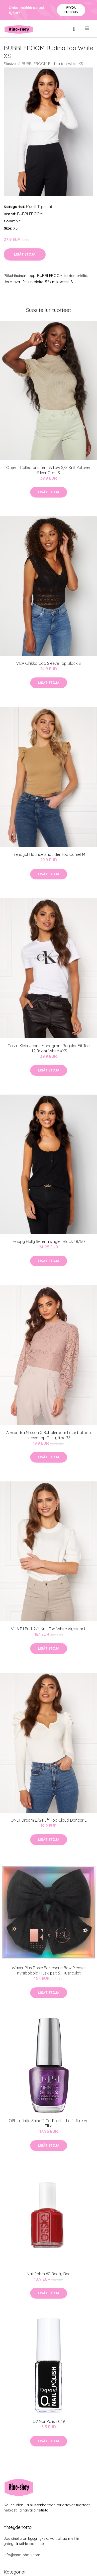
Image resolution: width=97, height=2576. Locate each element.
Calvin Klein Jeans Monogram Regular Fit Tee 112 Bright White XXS (48, 1048)
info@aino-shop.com (22, 2554)
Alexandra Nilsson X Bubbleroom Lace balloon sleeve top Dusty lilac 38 (48, 1435)
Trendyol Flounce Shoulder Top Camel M (48, 854)
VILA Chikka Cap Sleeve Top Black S (48, 663)
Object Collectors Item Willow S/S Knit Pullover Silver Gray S (48, 470)
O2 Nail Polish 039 (48, 2421)
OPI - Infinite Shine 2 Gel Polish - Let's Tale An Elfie (49, 2123)
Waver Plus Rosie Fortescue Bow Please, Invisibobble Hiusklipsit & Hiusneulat (48, 1970)
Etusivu (10, 63)
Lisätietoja (24, 254)
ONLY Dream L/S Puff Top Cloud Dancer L (48, 1820)
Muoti (31, 206)
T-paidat (44, 206)
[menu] (87, 28)
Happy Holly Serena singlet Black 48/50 (48, 1241)
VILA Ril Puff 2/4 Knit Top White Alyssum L (48, 1628)
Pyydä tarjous (71, 10)
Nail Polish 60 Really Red (49, 2273)
